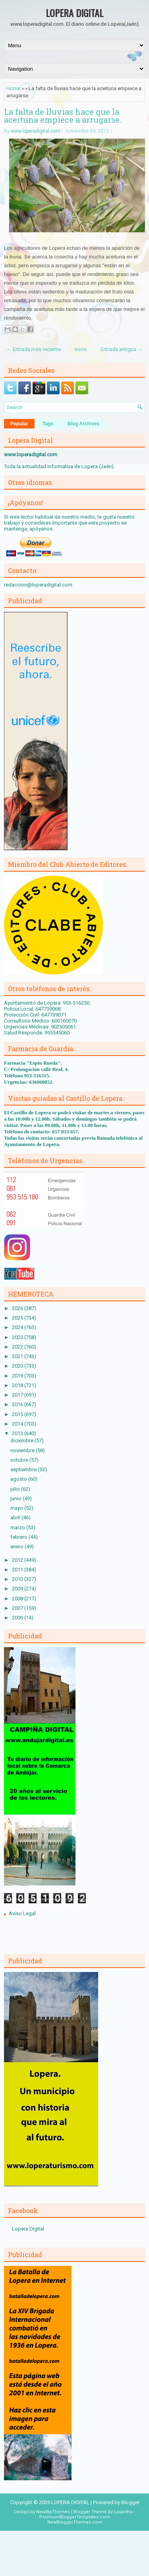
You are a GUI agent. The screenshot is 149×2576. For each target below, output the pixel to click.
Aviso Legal (22, 1913)
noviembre (23, 1450)
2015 (18, 1414)
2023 (18, 1337)
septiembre (24, 1469)
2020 (18, 1366)
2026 (18, 1308)
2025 (18, 1318)
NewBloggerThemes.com (74, 2522)
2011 (18, 1570)
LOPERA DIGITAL (74, 13)
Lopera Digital (28, 2229)
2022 (18, 1347)
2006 (18, 1618)
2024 (18, 1327)
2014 (18, 1424)
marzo (18, 1527)
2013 (18, 1433)
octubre (19, 1460)
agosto (19, 1479)
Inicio (81, 349)
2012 (18, 1560)
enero (17, 1546)
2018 (18, 1385)
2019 (18, 1376)
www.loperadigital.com (35, 131)
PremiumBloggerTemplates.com (74, 2517)
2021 (18, 1356)
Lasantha (123, 2511)
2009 (18, 1589)
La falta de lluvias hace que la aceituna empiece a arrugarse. (62, 115)
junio (16, 1498)
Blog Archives (83, 423)
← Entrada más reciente (33, 349)
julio (15, 1489)
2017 (18, 1395)
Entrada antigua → (122, 349)
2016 (18, 1404)
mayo (17, 1508)
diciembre (22, 1440)
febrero (19, 1537)
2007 (18, 1608)
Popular (19, 423)
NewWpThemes (53, 2511)
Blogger (130, 2502)
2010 (18, 1579)
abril (15, 1518)
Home (13, 88)
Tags (48, 423)
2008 (18, 1599)
